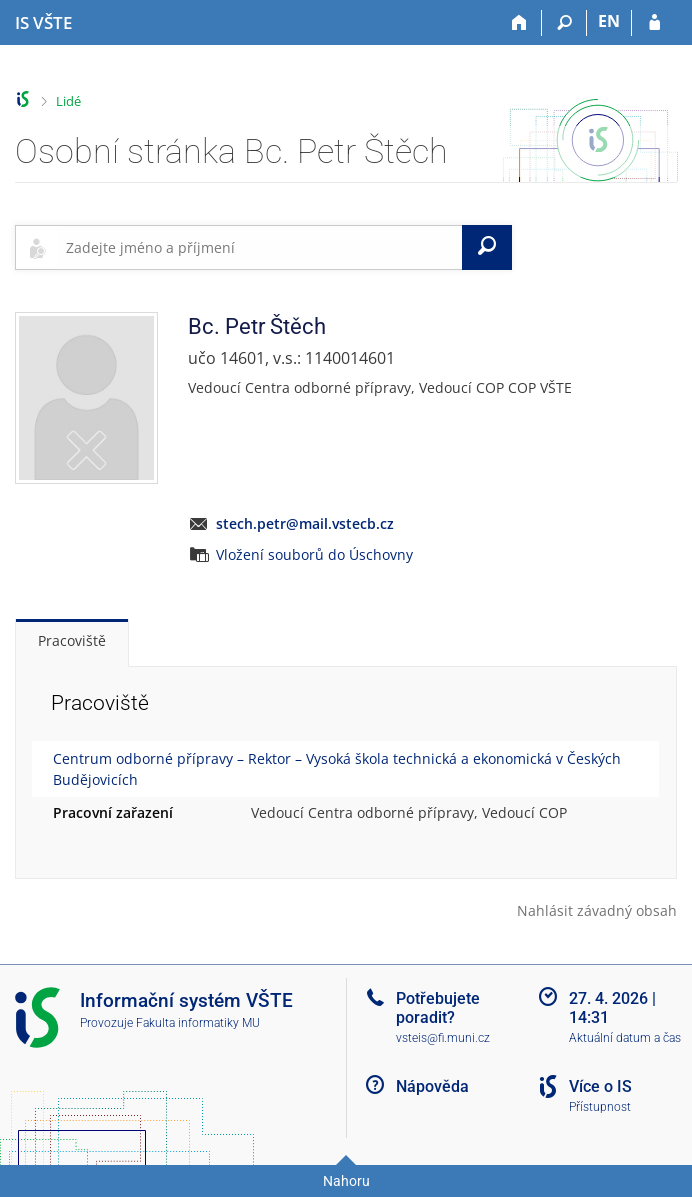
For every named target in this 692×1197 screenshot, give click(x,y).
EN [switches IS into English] (609, 21)
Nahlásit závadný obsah (597, 910)
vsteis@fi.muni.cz (443, 1038)
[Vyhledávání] (564, 23)
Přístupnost (600, 1107)
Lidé (68, 101)
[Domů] (519, 23)
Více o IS (600, 1086)
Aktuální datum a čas (625, 1038)
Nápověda (432, 1086)
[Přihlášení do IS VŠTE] (654, 23)
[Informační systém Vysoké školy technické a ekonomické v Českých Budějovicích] (43, 23)
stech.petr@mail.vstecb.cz (305, 523)
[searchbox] (260, 247)
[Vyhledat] (487, 247)
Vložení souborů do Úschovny (314, 554)
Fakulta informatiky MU (198, 1023)
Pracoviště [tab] (72, 640)
